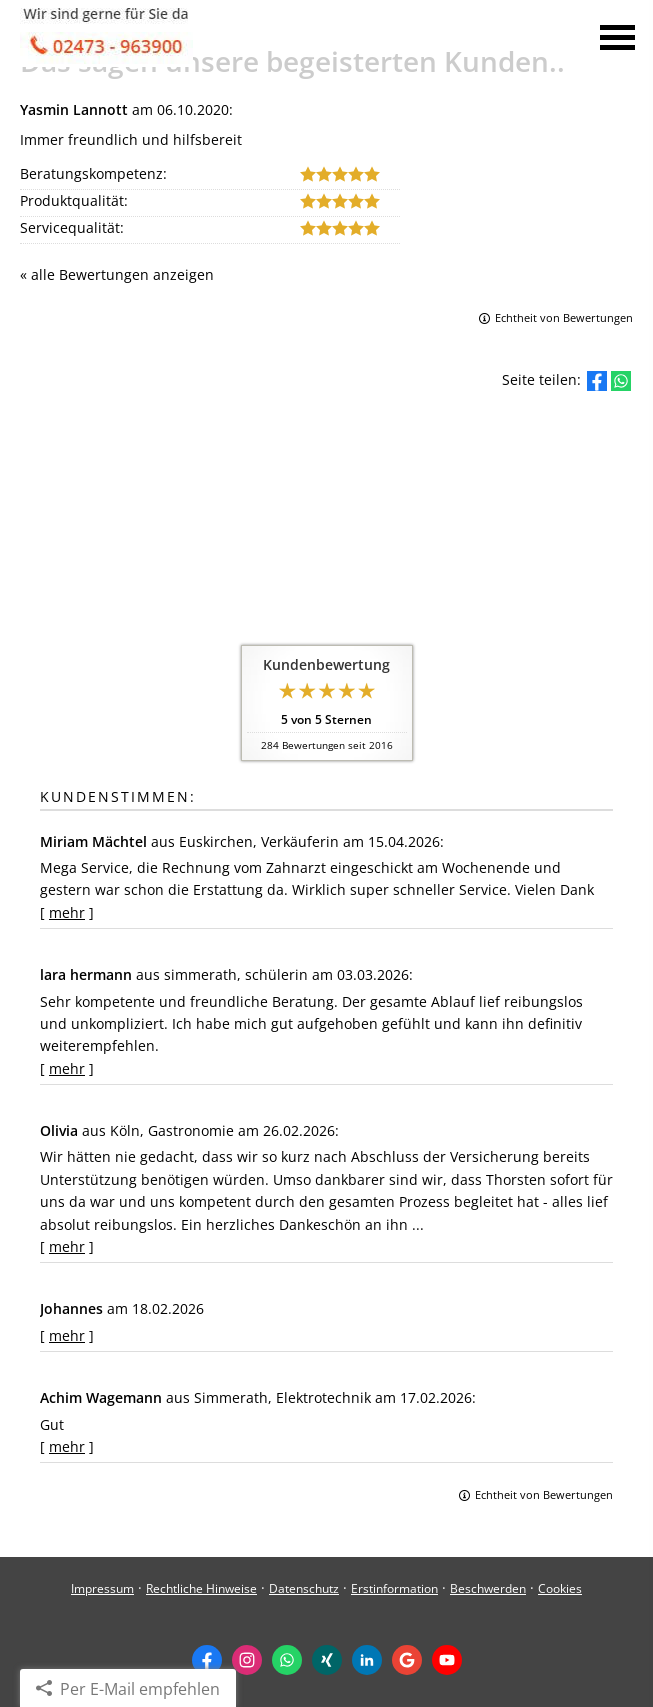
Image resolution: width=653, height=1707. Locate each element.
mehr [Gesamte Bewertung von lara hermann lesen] (67, 1068)
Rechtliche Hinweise (201, 1588)
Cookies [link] (560, 1588)
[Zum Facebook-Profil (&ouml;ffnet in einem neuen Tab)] (207, 1660)
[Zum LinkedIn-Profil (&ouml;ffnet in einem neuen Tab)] (367, 1660)
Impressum (102, 1588)
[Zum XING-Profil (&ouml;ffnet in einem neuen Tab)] (327, 1660)
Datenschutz (304, 1588)
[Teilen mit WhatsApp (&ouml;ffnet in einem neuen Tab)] (621, 381)
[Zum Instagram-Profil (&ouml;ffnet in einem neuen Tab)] (247, 1660)
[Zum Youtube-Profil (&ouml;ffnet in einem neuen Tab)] (447, 1660)
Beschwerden (488, 1588)
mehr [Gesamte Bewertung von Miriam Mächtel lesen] (67, 912)
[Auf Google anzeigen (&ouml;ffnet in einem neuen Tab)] (407, 1660)
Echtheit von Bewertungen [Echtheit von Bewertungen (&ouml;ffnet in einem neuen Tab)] (564, 317)
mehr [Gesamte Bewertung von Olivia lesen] (67, 1246)
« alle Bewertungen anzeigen (117, 274)
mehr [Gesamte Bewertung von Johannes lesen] (67, 1335)
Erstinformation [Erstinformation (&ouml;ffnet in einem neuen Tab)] (394, 1588)
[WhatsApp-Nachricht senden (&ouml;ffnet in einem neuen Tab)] (287, 1660)
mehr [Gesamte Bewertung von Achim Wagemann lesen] (67, 1446)
